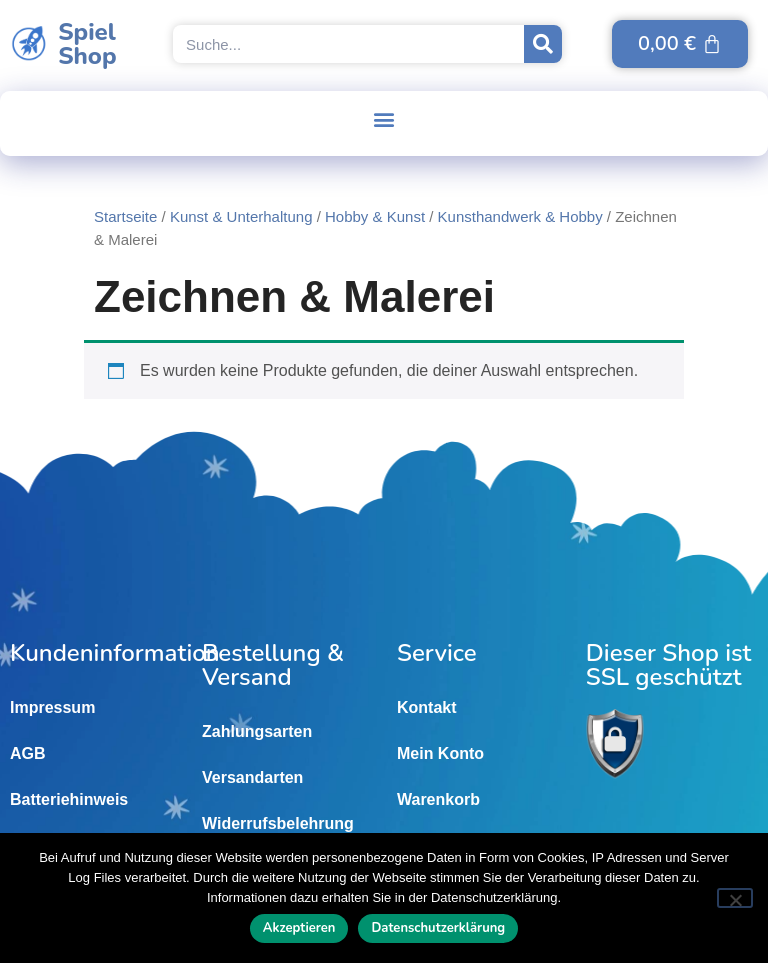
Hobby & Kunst (375, 216)
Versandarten (252, 777)
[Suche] (543, 44)
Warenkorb (438, 799)
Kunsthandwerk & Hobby (520, 216)
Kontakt (427, 707)
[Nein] (735, 898)
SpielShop (87, 44)
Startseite (125, 216)
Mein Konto (440, 753)
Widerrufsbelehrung (278, 823)
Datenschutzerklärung (438, 928)
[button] (384, 118)
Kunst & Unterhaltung (241, 216)
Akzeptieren (299, 928)
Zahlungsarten (257, 731)
